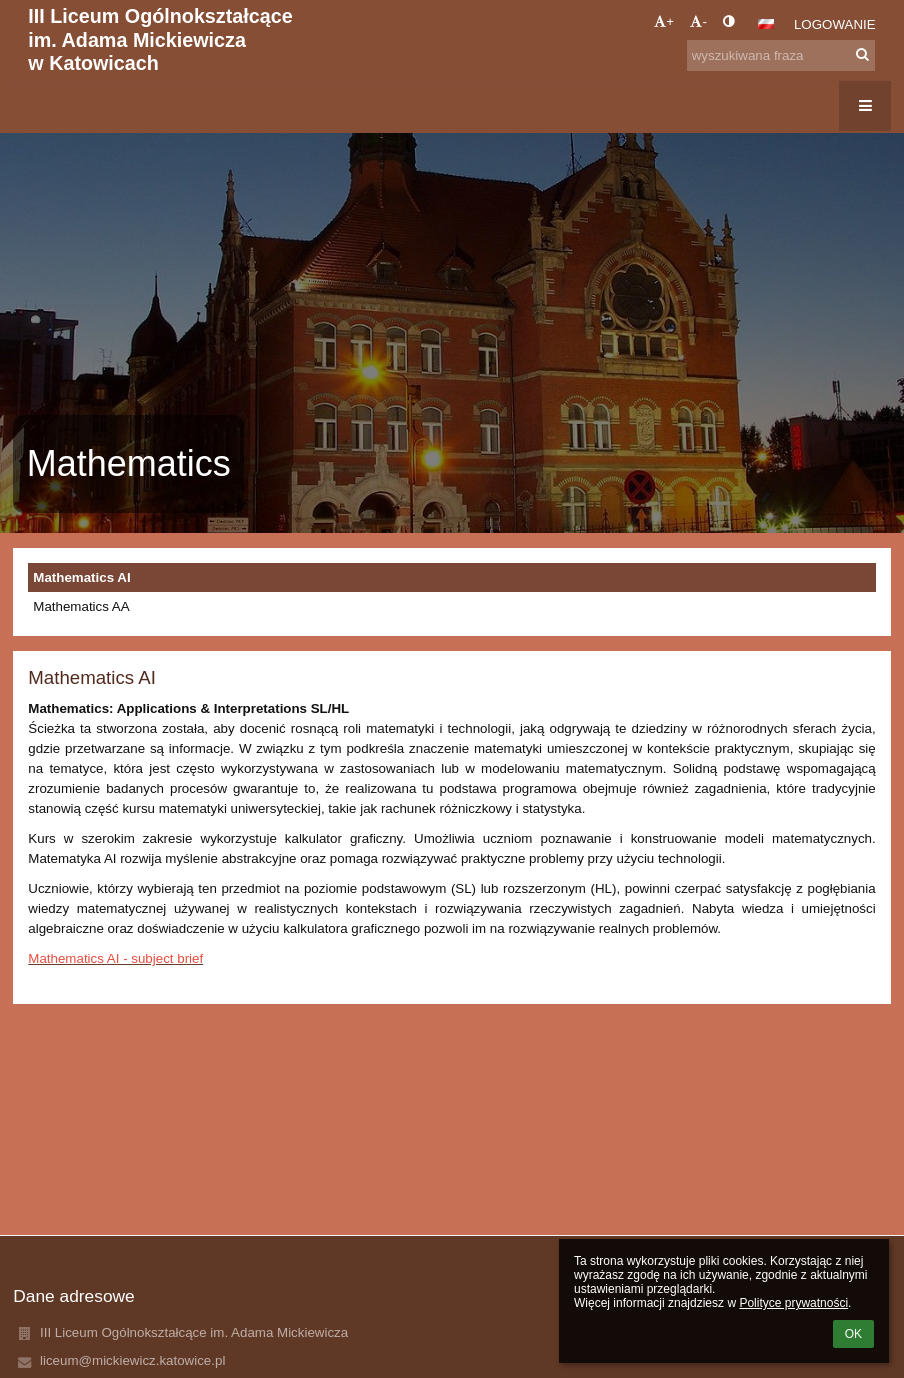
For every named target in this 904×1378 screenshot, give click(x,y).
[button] (766, 24)
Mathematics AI (81, 577)
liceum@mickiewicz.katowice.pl (132, 1360)
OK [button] (853, 1334)
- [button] (698, 21)
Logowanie (835, 24)
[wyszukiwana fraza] (781, 55)
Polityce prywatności (793, 1303)
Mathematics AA (81, 606)
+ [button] (664, 21)
